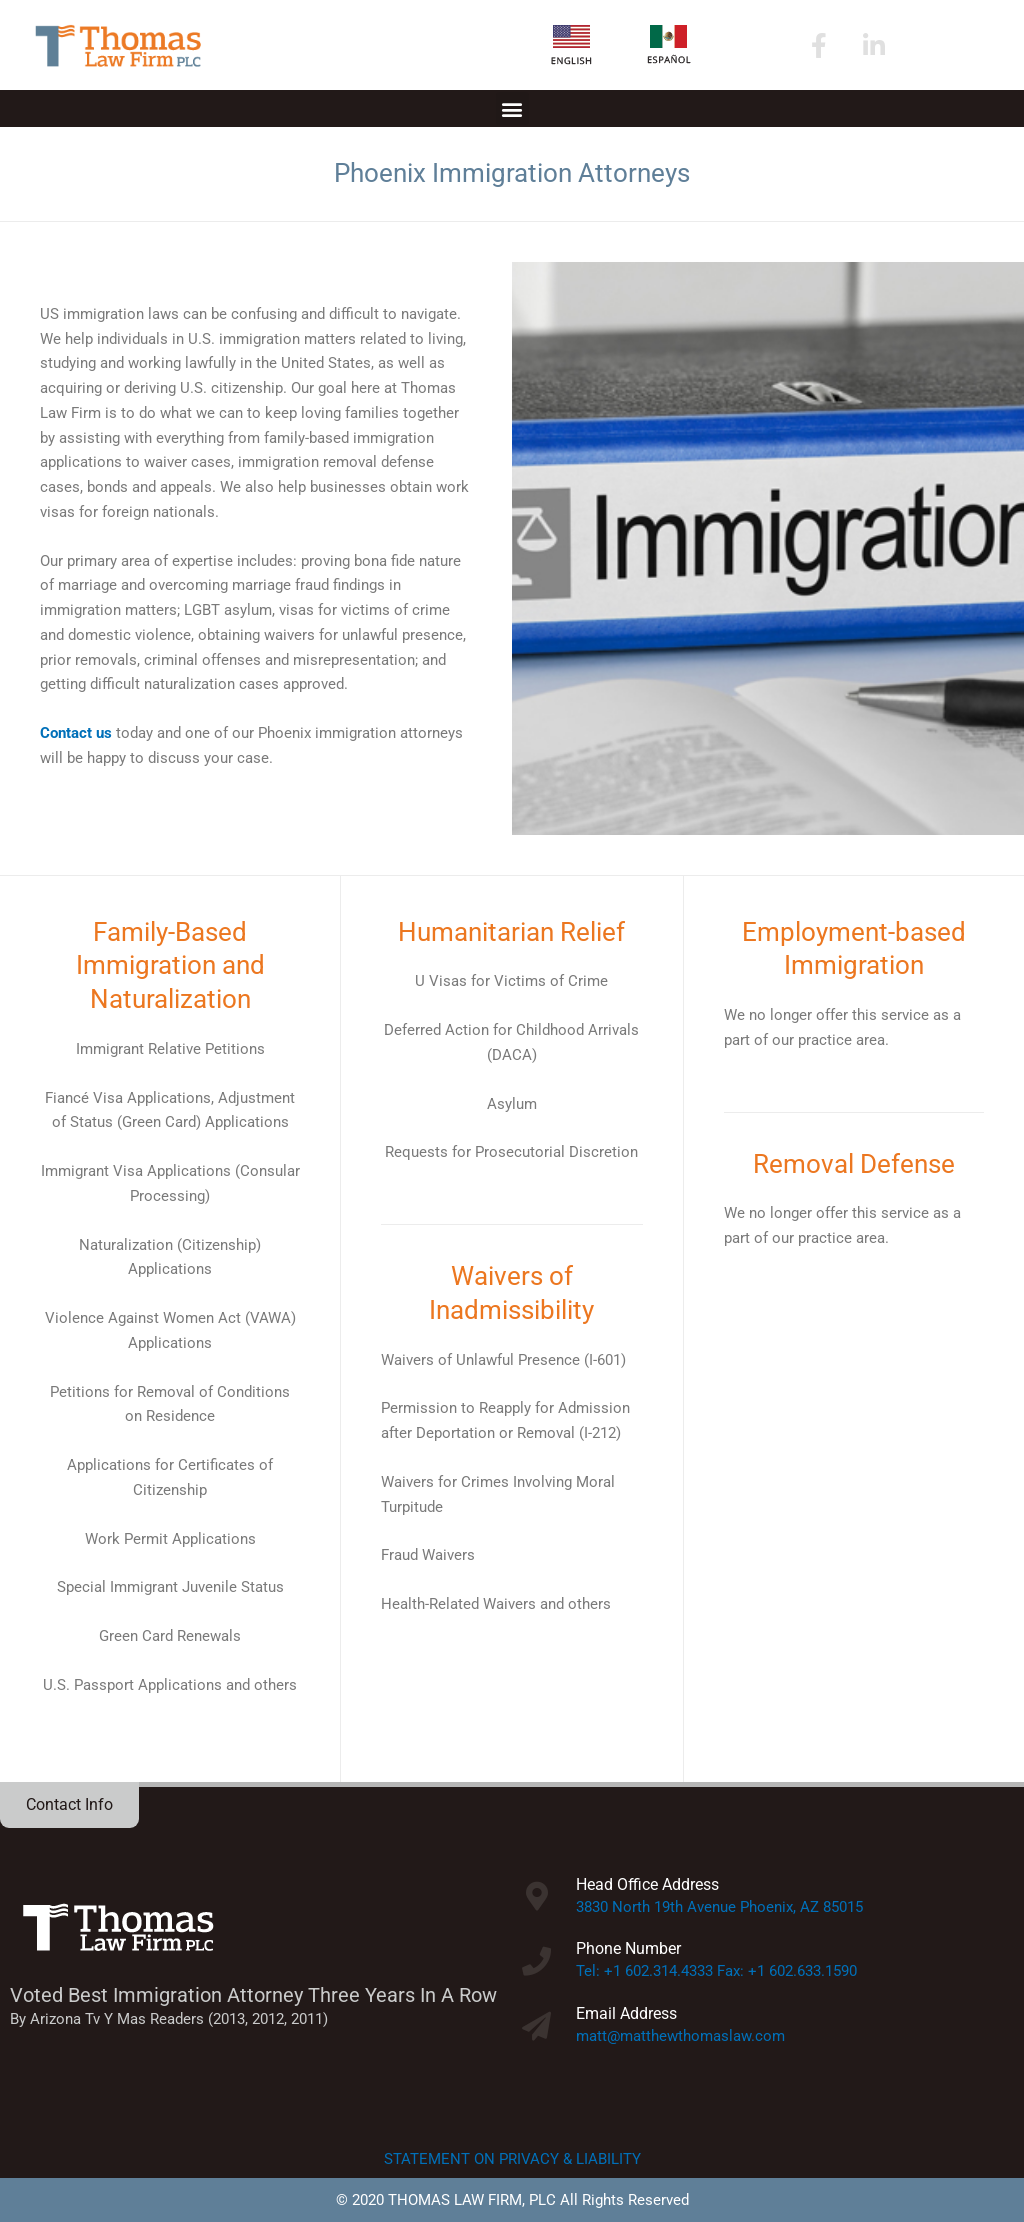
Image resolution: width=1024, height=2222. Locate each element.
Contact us (76, 733)
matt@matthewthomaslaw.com (680, 2036)
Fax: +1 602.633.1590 (787, 1971)
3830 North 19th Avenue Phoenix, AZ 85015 (719, 1907)
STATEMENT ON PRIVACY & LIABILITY (512, 2159)
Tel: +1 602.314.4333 (644, 1971)
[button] (512, 108)
